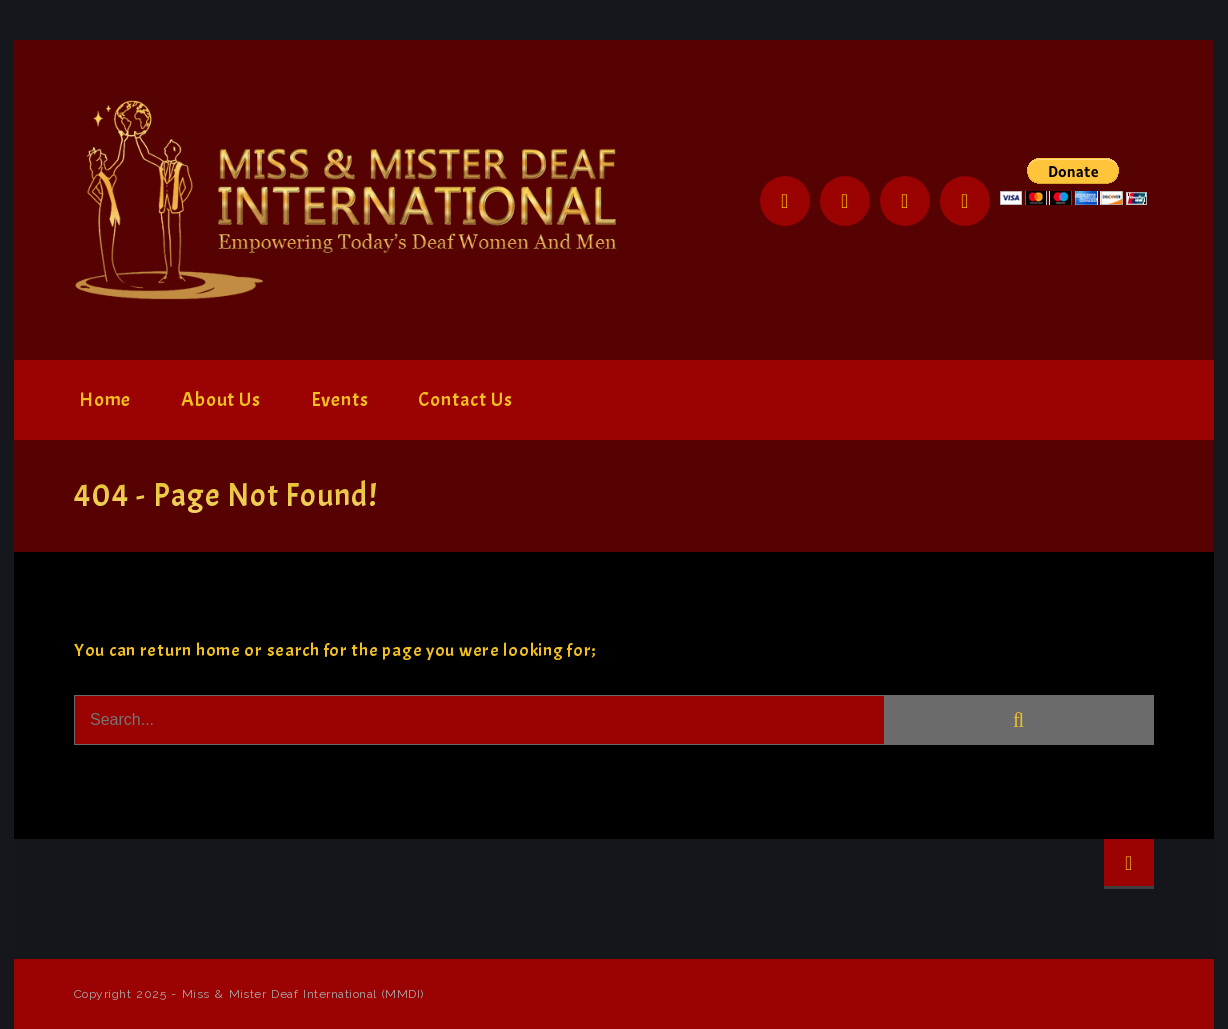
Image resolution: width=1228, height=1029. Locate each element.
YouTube (965, 201)
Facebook (785, 201)
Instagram (905, 201)
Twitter (845, 201)
